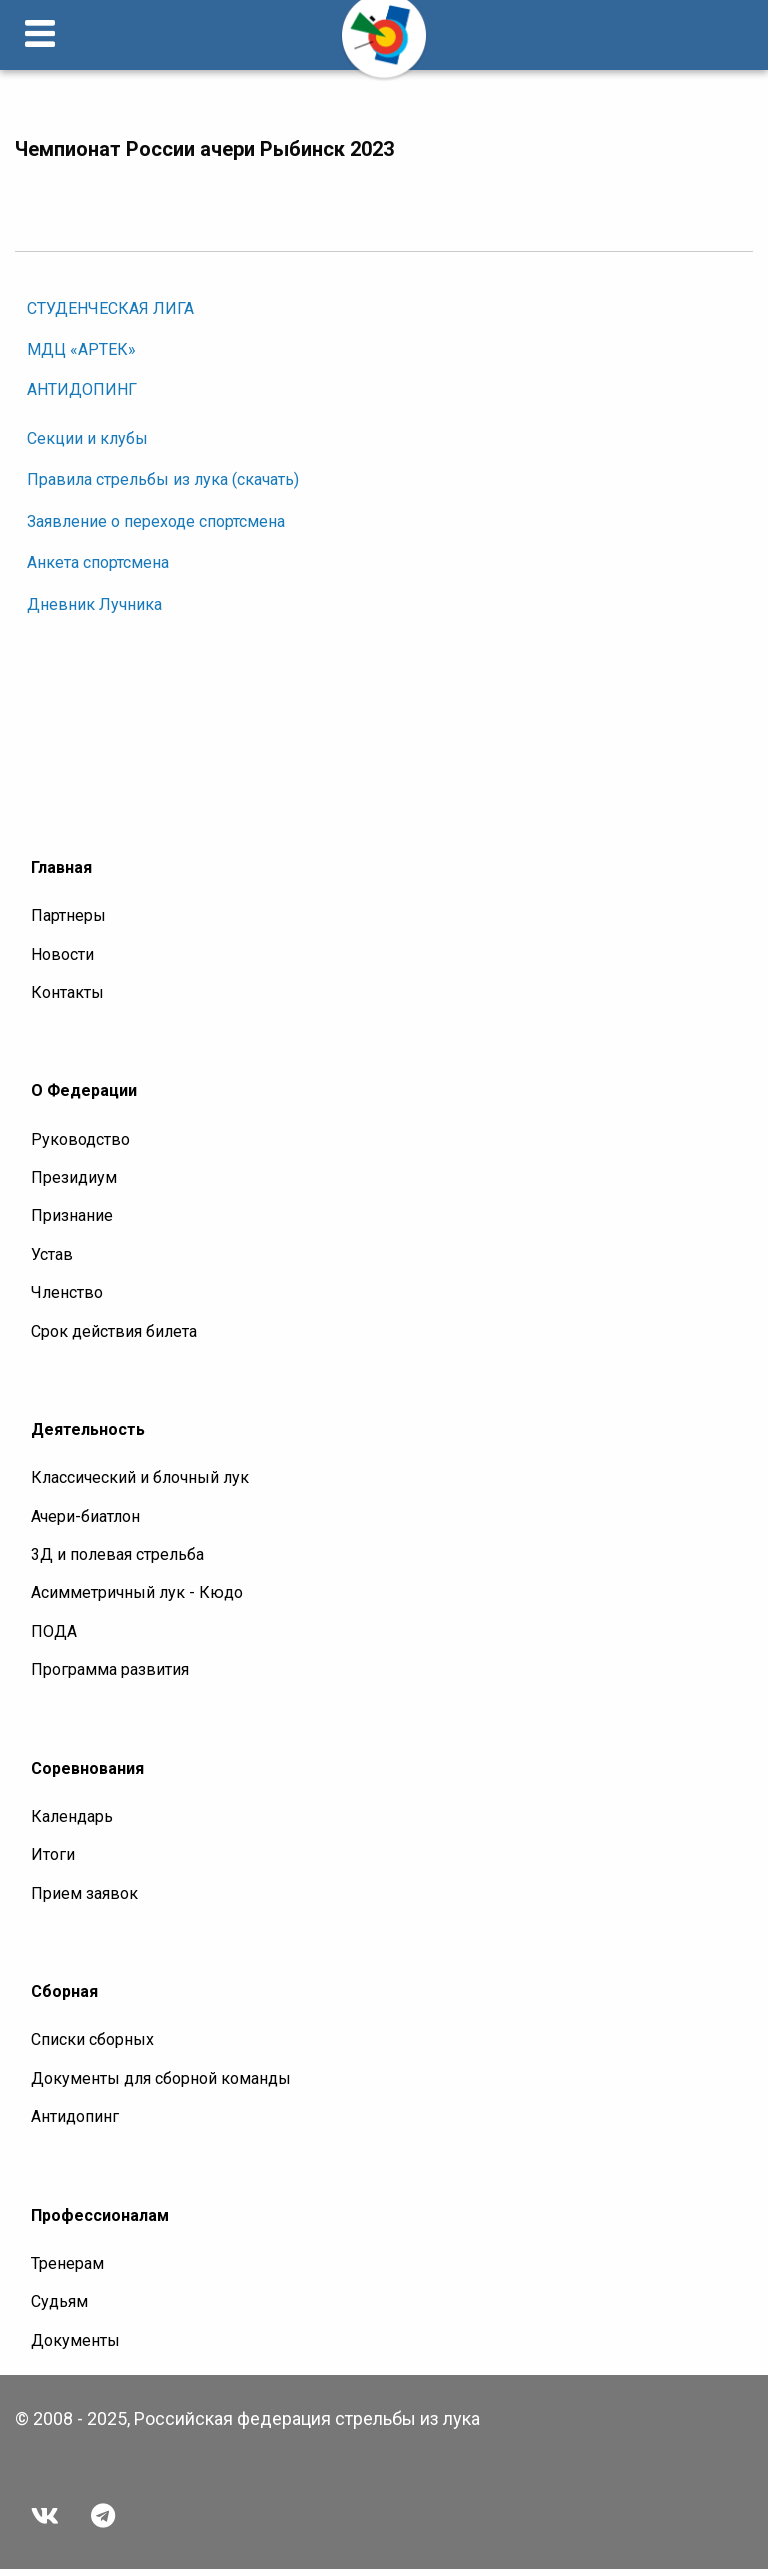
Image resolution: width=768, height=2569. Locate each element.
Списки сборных (92, 2039)
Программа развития (110, 1669)
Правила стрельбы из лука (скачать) (163, 479)
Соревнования (87, 1768)
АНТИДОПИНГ (82, 389)
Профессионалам (100, 2215)
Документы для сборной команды (161, 2078)
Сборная (64, 1991)
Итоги (53, 1854)
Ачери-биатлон (85, 1516)
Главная (61, 867)
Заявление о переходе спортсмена (156, 521)
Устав (52, 1254)
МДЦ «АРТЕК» (81, 349)
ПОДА (54, 1631)
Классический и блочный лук (140, 1477)
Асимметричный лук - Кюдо (137, 1592)
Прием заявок (84, 1893)
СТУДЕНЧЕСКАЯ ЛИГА (110, 308)
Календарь (72, 1816)
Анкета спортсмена (98, 562)
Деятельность (88, 1429)
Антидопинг (75, 2116)
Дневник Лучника (94, 604)
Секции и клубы (87, 438)
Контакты (67, 992)
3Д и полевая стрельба (117, 1554)
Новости (62, 954)
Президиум (74, 1177)
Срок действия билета (114, 1331)
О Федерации (84, 1090)
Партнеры (68, 915)
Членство (67, 1292)
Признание (72, 1215)
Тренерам (67, 2263)
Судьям (59, 2301)
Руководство (80, 1139)
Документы (75, 2340)
